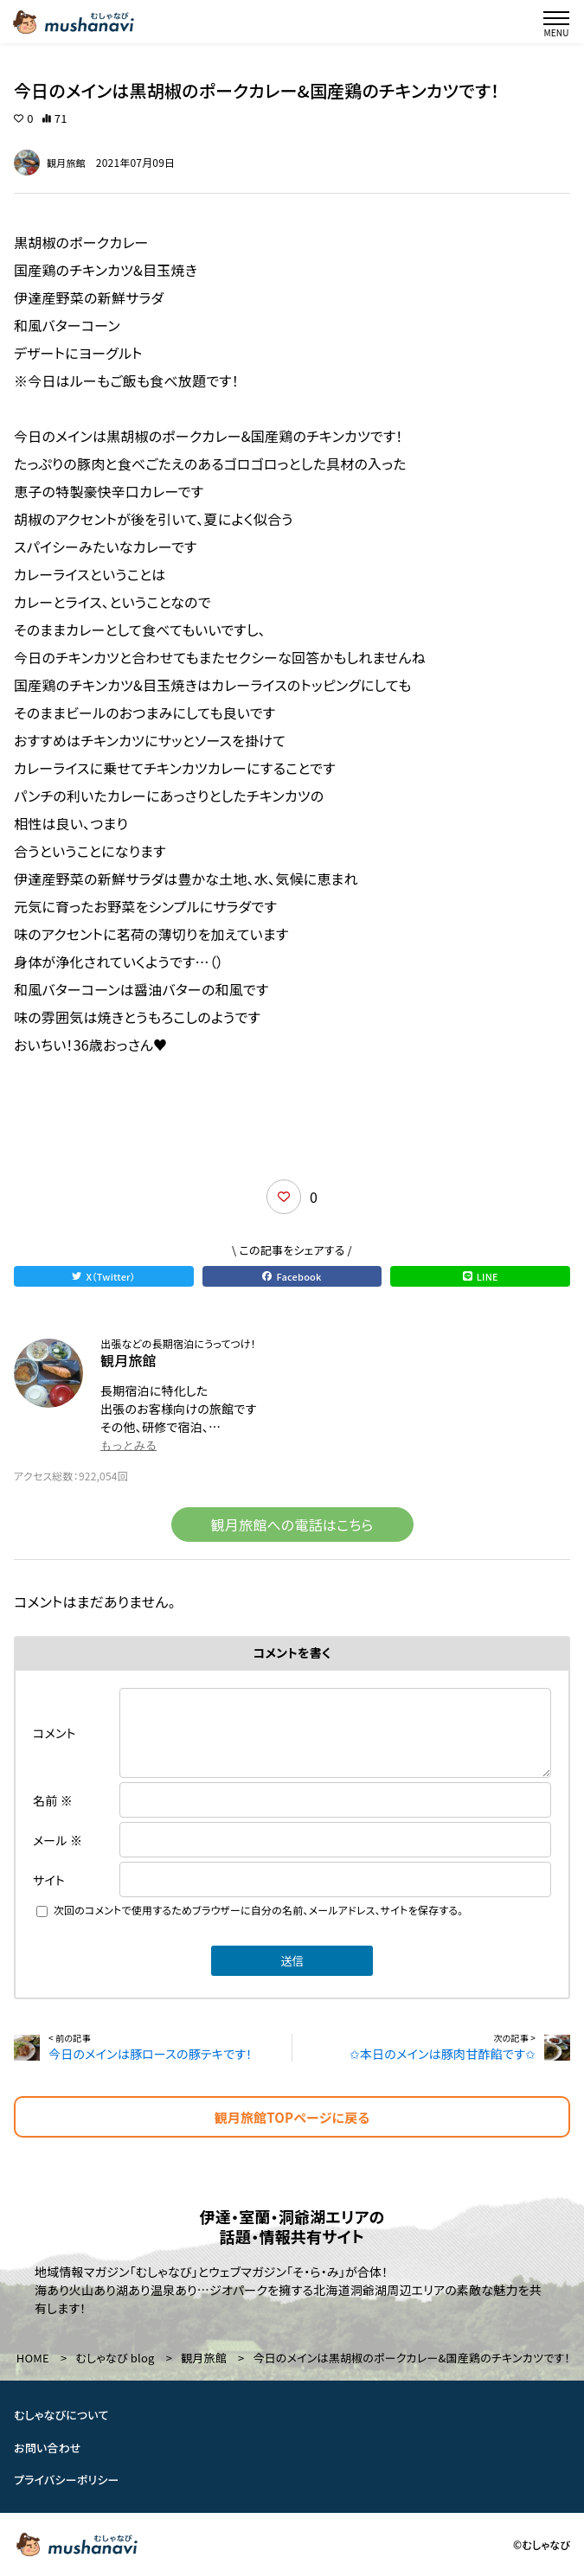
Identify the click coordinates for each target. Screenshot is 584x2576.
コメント (54, 1733)
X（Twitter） (103, 1276)
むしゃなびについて (61, 2415)
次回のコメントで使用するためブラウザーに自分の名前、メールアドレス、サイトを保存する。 (259, 1909)
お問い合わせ (47, 2447)
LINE (480, 1276)
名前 (53, 1800)
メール (57, 1840)
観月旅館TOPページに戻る (292, 2117)
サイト (49, 1880)
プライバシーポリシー (66, 2479)
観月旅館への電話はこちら (292, 1524)
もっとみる (128, 1445)
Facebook (291, 1276)
